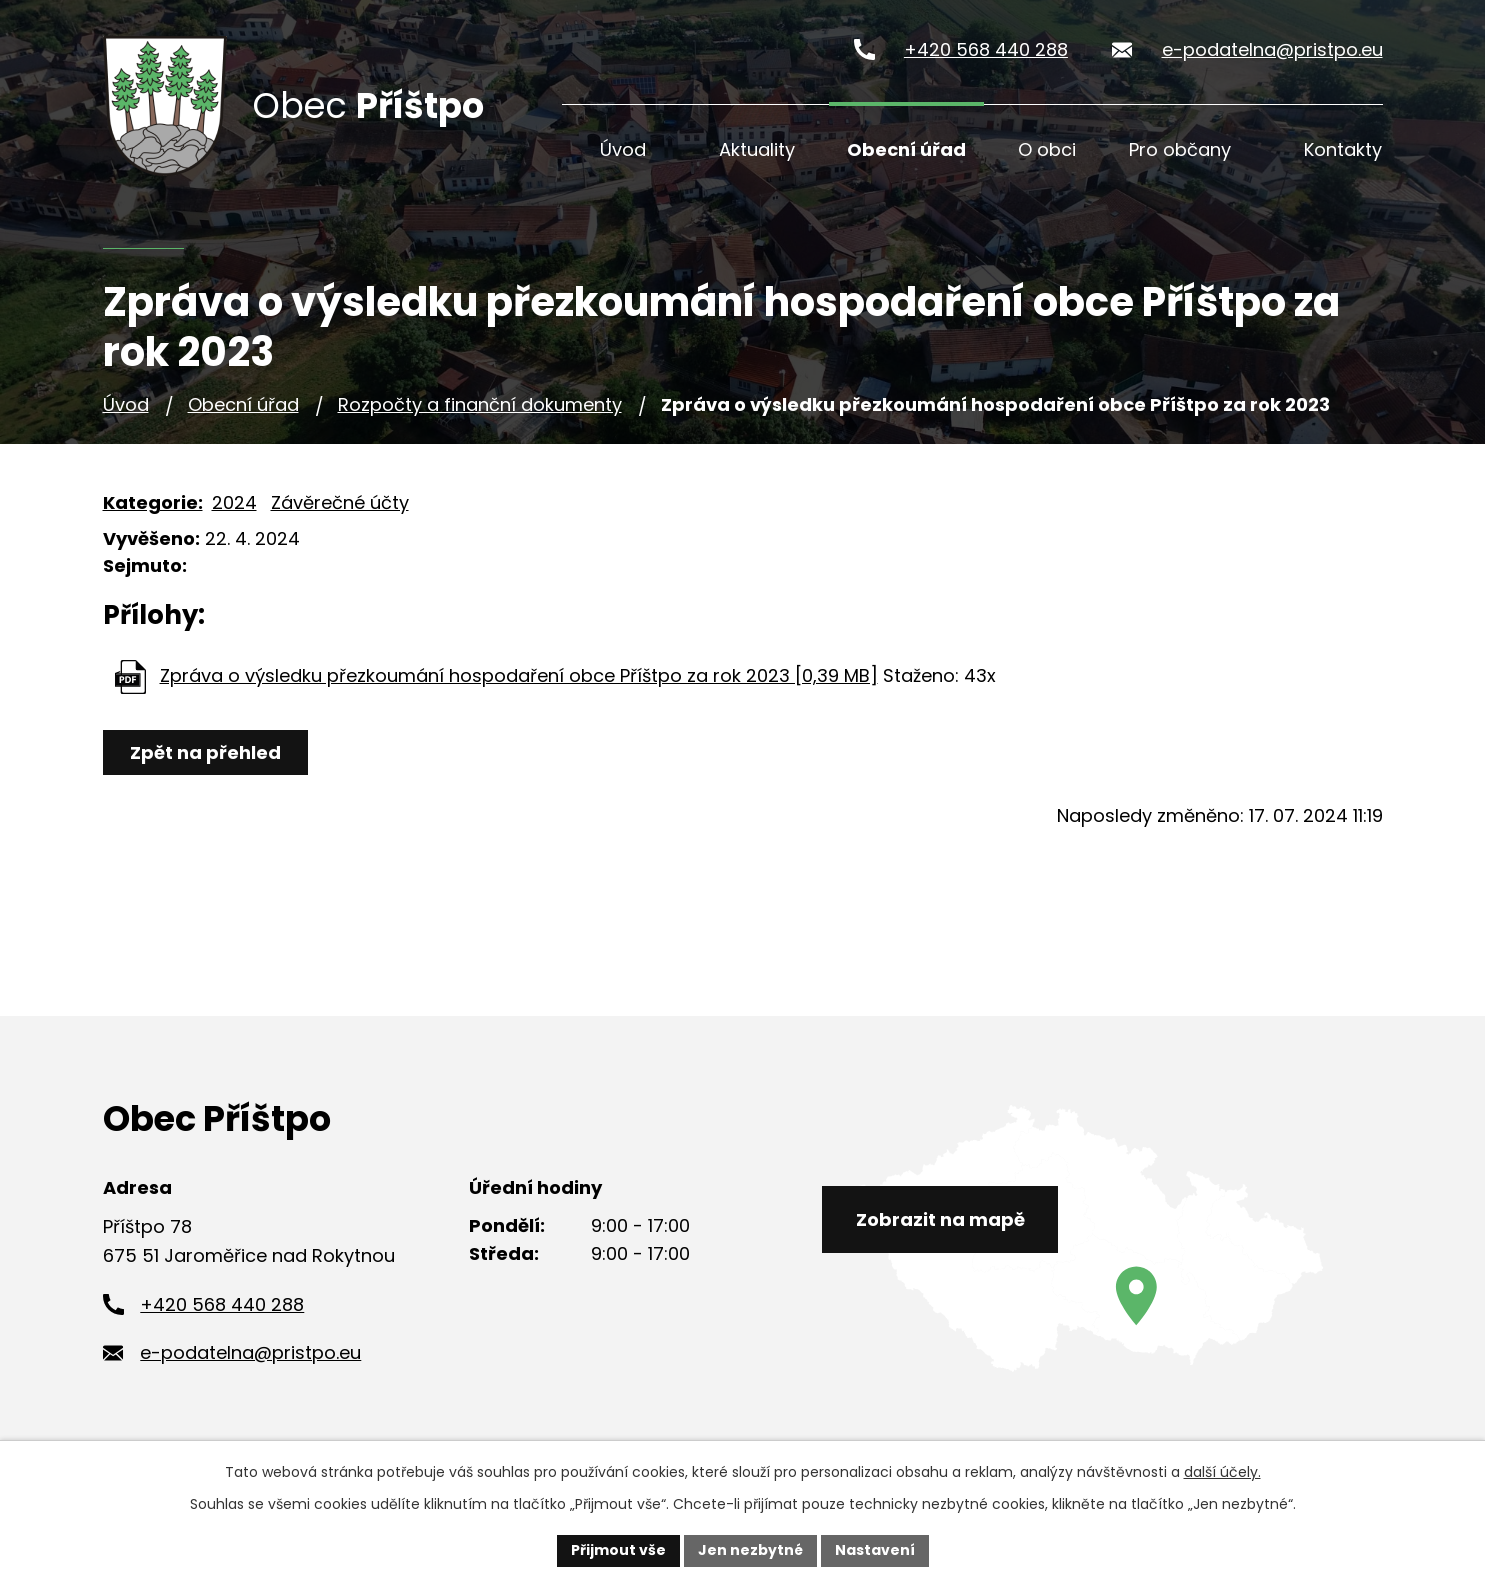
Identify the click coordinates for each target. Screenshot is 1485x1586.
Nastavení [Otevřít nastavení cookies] (875, 1550)
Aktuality (757, 149)
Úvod (623, 149)
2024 (234, 502)
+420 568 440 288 (986, 49)
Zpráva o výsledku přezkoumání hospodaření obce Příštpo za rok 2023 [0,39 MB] (519, 675)
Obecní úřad (906, 149)
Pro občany (1180, 149)
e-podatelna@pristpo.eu (1272, 49)
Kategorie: (153, 502)
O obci (1047, 149)
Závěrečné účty (340, 502)
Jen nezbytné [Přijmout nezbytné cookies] (750, 1550)
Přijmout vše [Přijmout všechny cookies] (618, 1550)
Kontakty (1343, 149)
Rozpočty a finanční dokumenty (480, 404)
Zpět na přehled (205, 752)
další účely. (1222, 1472)
